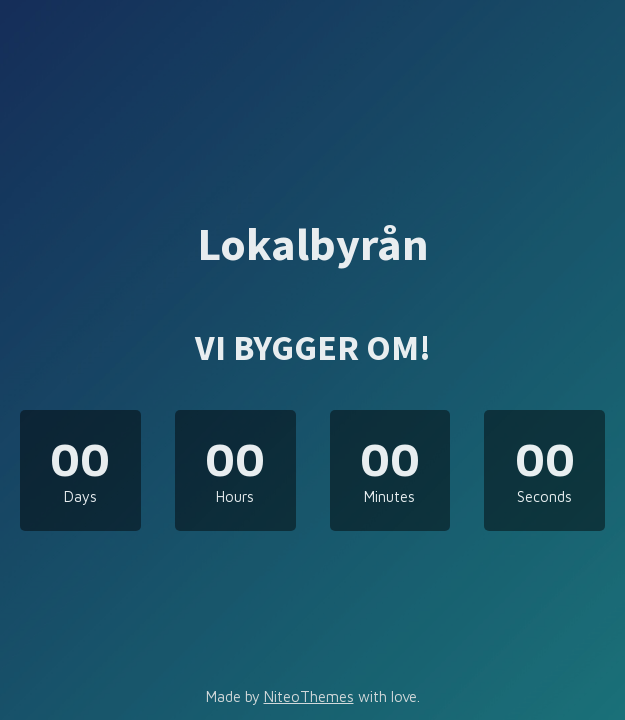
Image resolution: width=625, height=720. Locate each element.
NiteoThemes (309, 696)
